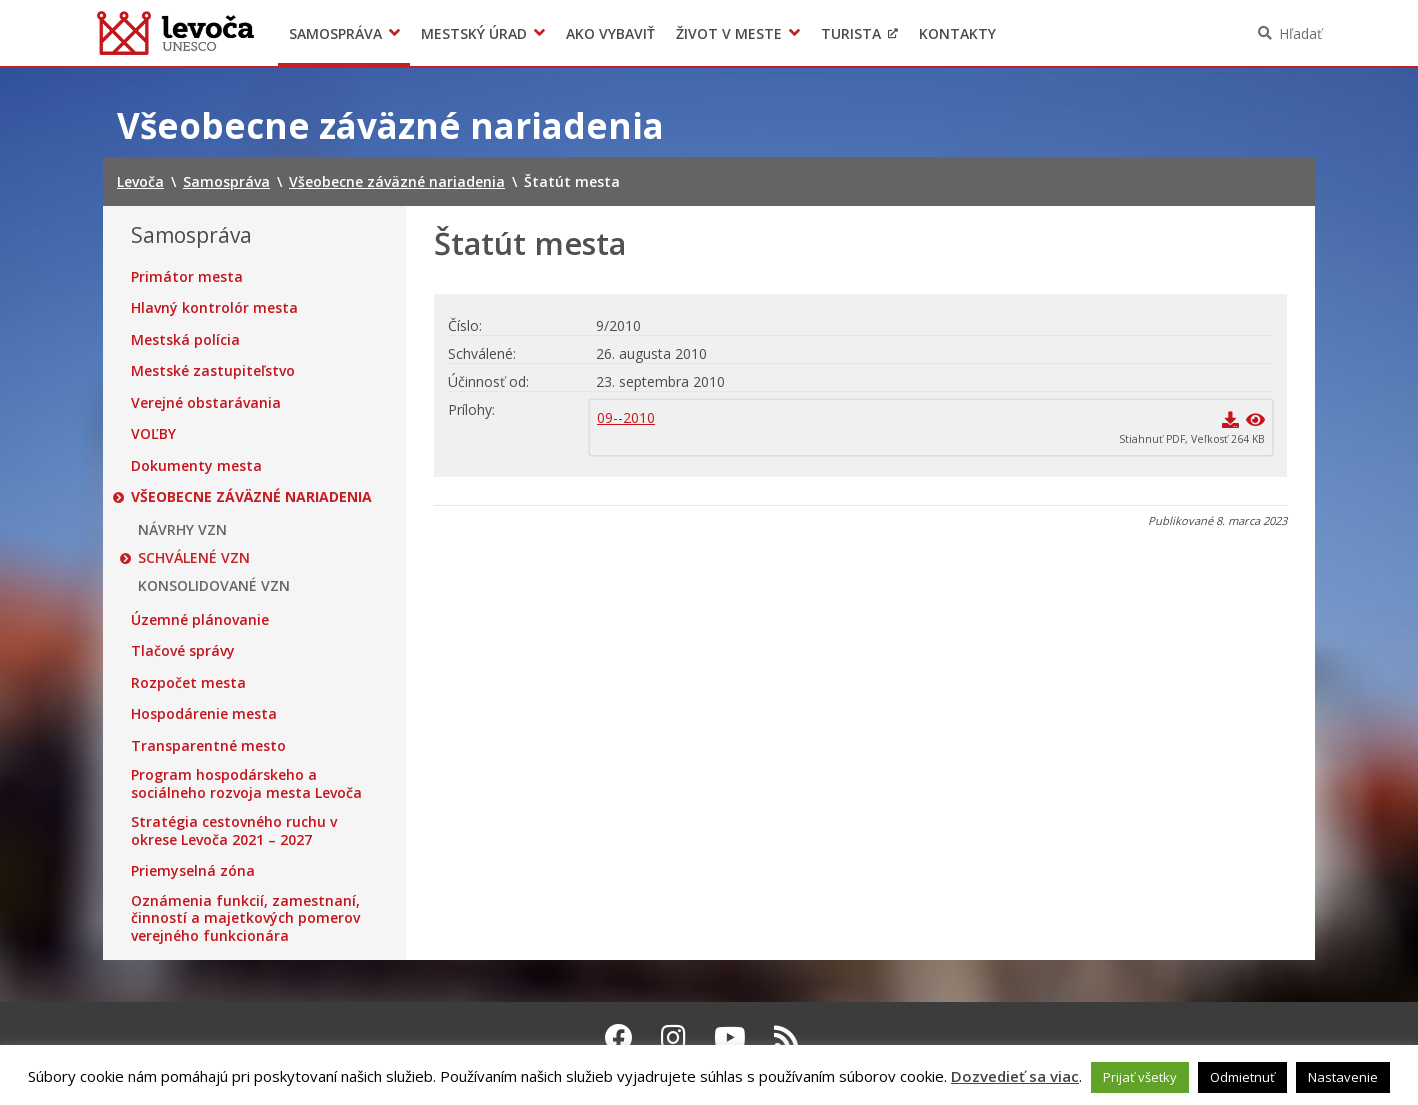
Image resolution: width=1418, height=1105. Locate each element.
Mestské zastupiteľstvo (213, 371)
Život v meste (729, 33)
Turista (851, 33)
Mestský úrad (474, 33)
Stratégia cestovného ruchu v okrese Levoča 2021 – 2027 (234, 830)
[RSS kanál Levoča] (786, 1037)
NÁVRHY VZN (182, 530)
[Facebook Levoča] (619, 1037)
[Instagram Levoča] (673, 1037)
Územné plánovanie (200, 620)
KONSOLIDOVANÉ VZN (214, 586)
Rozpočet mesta (188, 683)
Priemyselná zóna (193, 871)
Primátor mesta (187, 277)
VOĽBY (153, 434)
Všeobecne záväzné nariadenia (251, 497)
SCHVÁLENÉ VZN (194, 558)
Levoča (175, 33)
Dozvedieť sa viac (1015, 1076)
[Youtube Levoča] (730, 1037)
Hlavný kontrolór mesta (214, 308)
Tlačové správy (183, 651)
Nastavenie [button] (1343, 1077)
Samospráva (335, 33)
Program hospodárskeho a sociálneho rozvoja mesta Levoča (246, 783)
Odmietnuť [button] (1242, 1077)
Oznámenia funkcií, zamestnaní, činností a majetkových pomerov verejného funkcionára (245, 918)
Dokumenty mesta (196, 466)
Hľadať (1300, 33)
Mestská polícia (185, 340)
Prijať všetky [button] (1140, 1077)
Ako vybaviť (610, 33)
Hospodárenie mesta (204, 714)
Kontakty (957, 33)
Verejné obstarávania (206, 403)
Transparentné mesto (208, 746)
